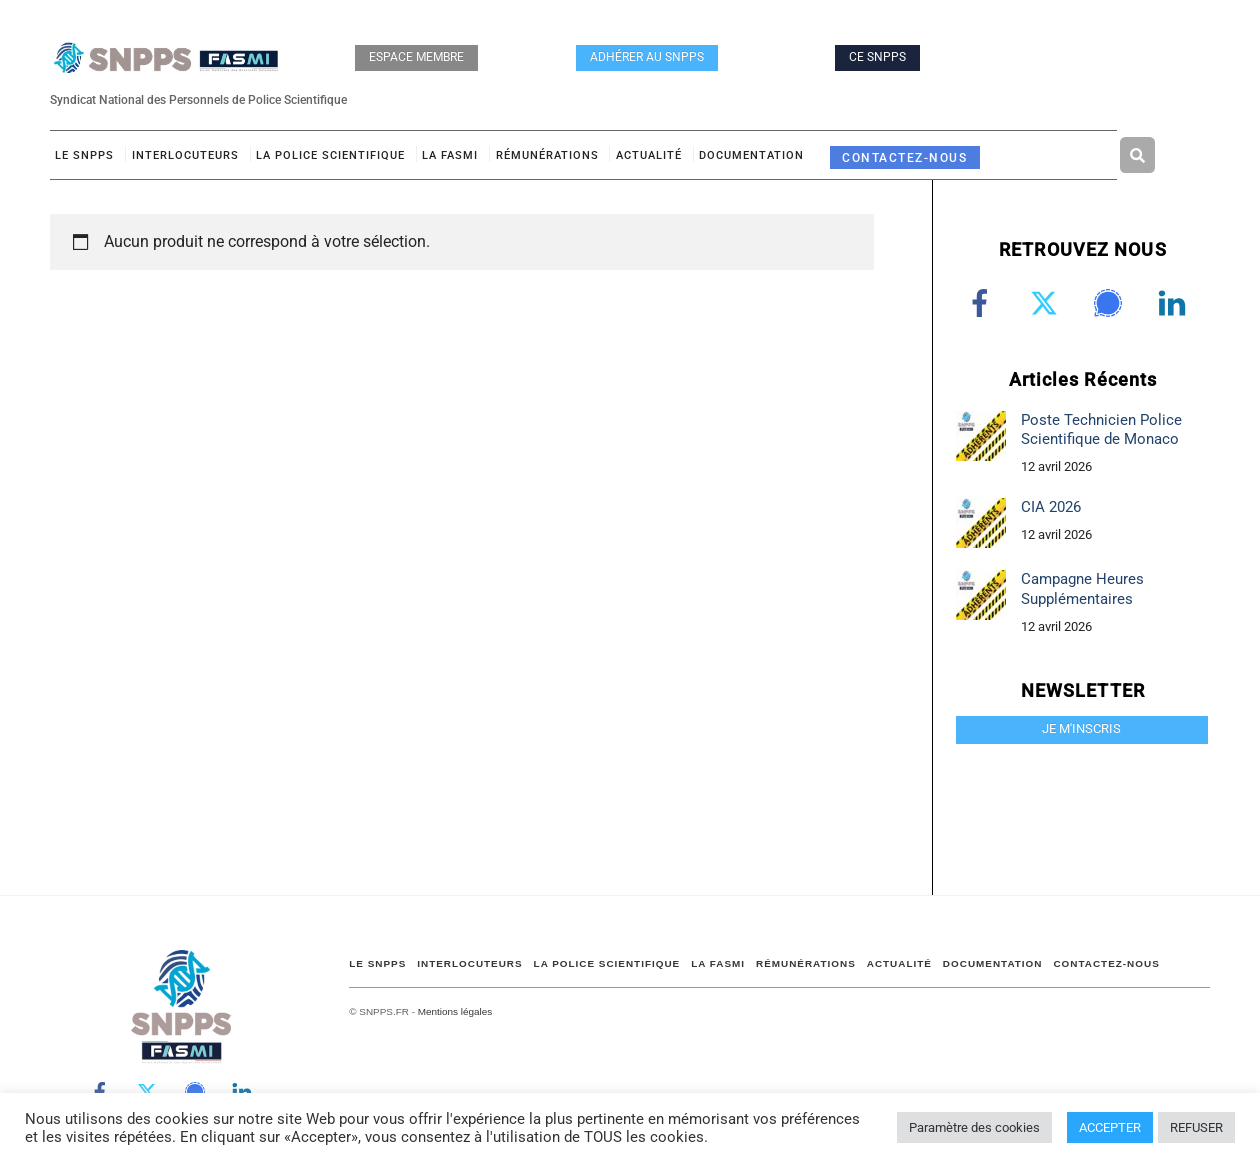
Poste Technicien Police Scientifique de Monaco (1101, 429)
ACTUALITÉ (649, 155)
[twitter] (1047, 303)
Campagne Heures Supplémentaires (1082, 588)
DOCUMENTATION (751, 155)
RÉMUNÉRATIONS (547, 155)
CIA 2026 (1051, 507)
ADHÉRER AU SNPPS (647, 57)
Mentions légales (455, 1011)
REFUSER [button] (1196, 1127)
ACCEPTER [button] (1110, 1127)
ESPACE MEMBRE (416, 57)
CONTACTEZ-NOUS (904, 157)
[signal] (1111, 303)
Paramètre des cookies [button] (974, 1127)
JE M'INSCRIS (1081, 728)
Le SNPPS (84, 155)
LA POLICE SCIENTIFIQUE (330, 155)
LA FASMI (450, 155)
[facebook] (983, 303)
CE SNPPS (877, 57)
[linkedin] (1175, 303)
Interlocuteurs (185, 155)
